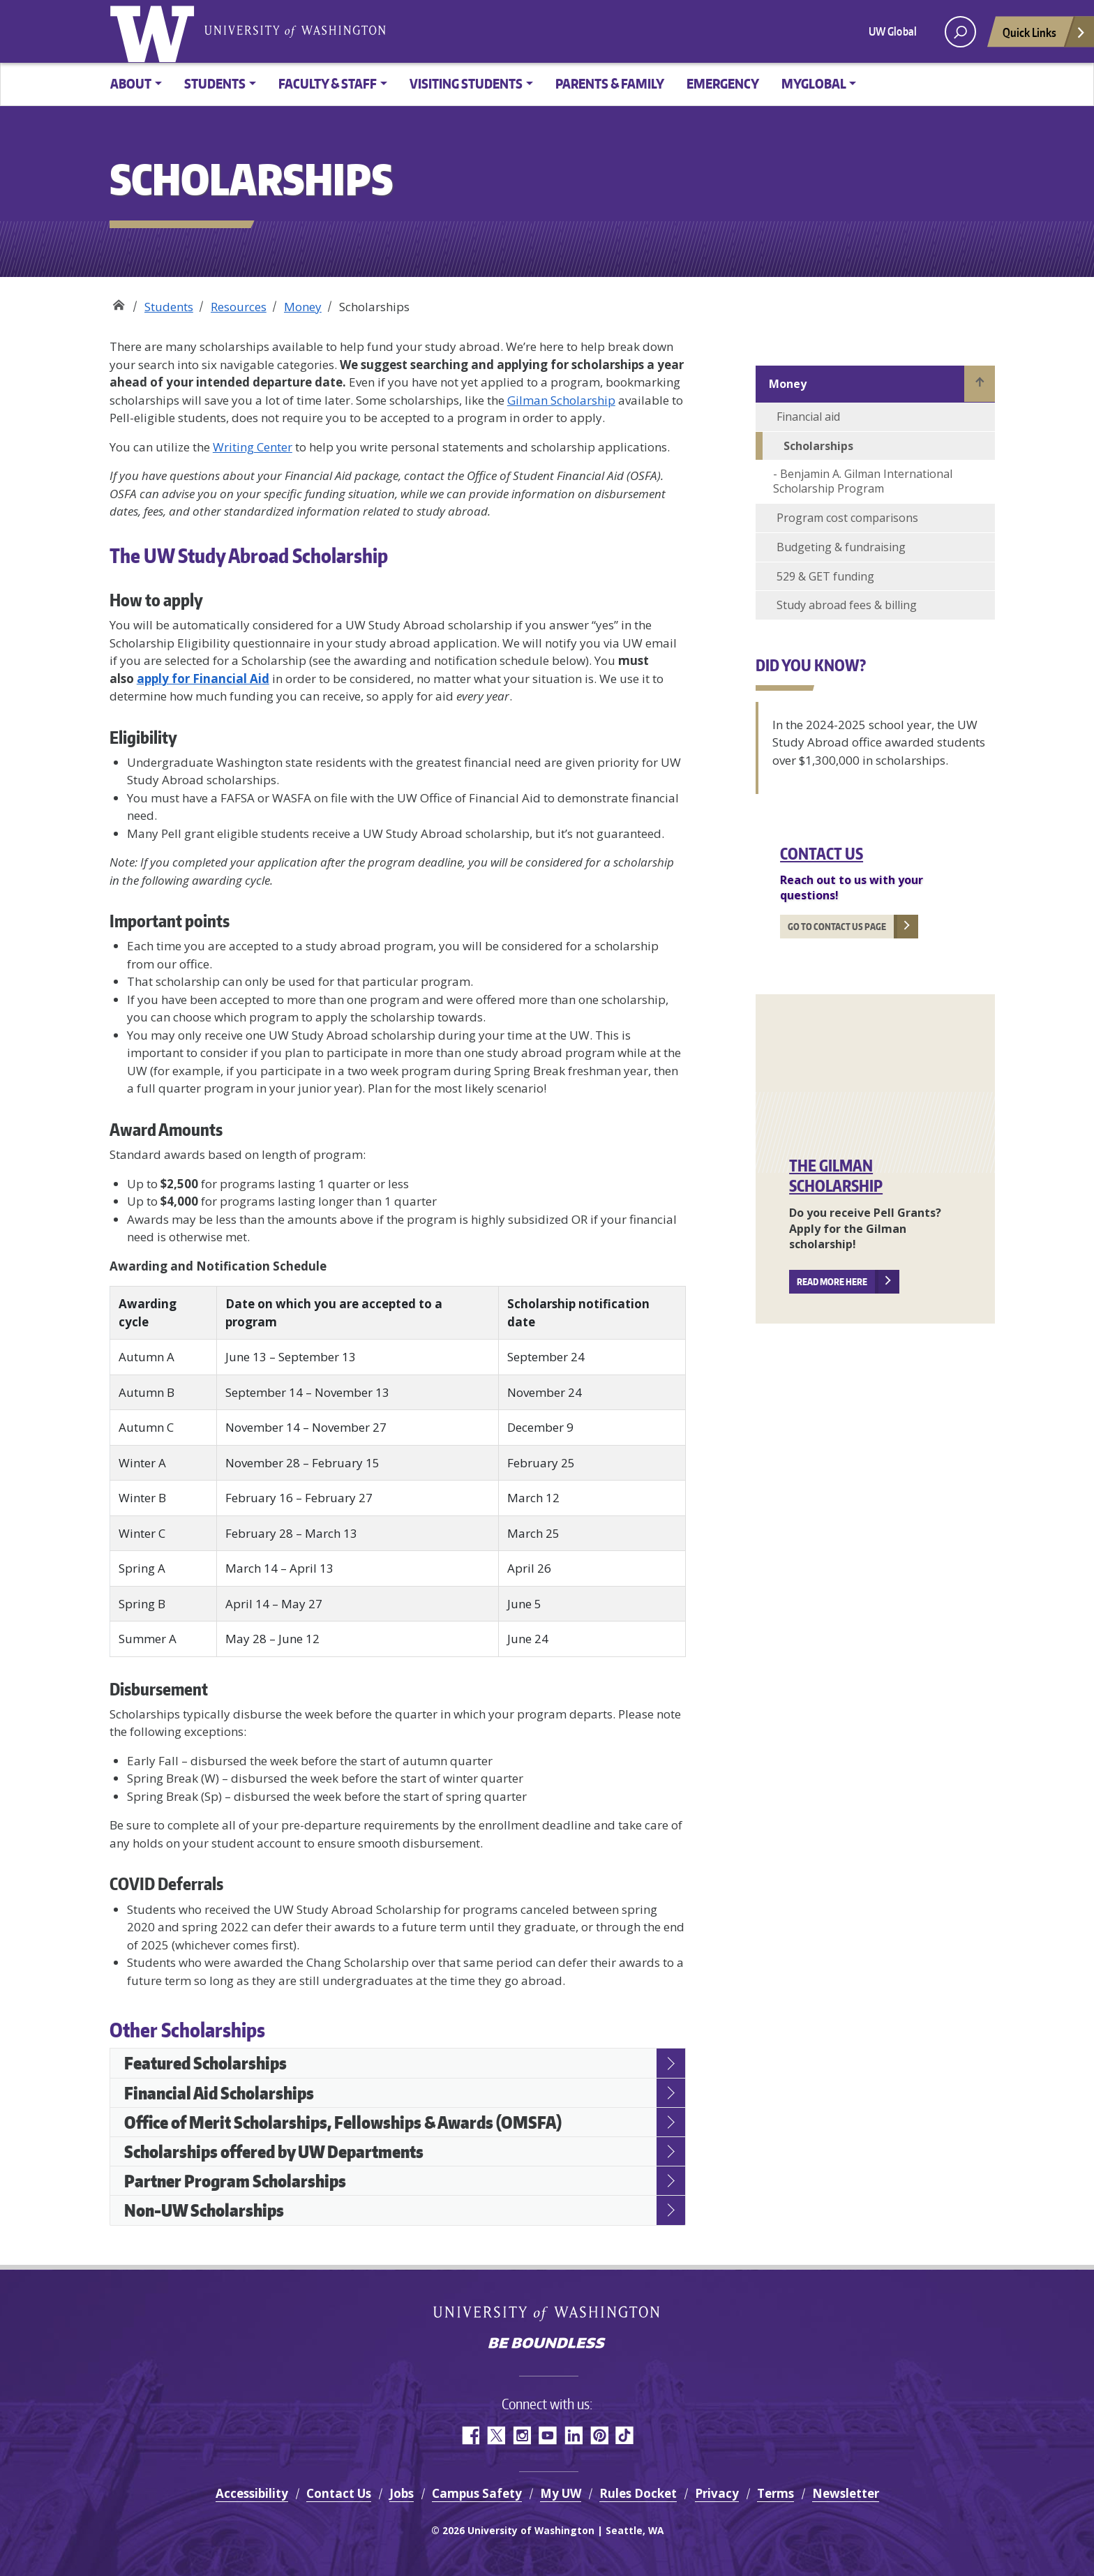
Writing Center (252, 447)
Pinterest (599, 2435)
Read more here (832, 1281)
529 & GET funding (825, 576)
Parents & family (609, 83)
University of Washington (155, 31)
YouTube (547, 2435)
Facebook (469, 2435)
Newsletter (845, 2493)
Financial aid (808, 416)
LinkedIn (573, 2435)
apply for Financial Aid (203, 679)
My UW (560, 2493)
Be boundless (547, 2344)
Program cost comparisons (847, 517)
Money (303, 307)
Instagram (521, 2435)
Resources (239, 307)
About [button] (130, 83)
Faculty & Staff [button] (327, 83)
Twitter (495, 2435)
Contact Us (821, 853)
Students (168, 307)
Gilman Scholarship (561, 400)
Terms (775, 2493)
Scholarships (818, 446)
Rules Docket (638, 2493)
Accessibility (252, 2493)
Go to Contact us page (837, 926)
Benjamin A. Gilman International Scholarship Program (862, 481)
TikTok (624, 2435)
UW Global (893, 31)
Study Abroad (118, 302)
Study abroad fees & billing (847, 605)
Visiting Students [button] (466, 83)
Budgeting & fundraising (841, 547)
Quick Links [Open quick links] (1044, 35)
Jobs (401, 2493)
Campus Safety (477, 2493)
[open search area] (960, 31)
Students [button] (215, 83)
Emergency (723, 83)
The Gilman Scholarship (836, 1175)
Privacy (717, 2493)
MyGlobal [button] (813, 83)
